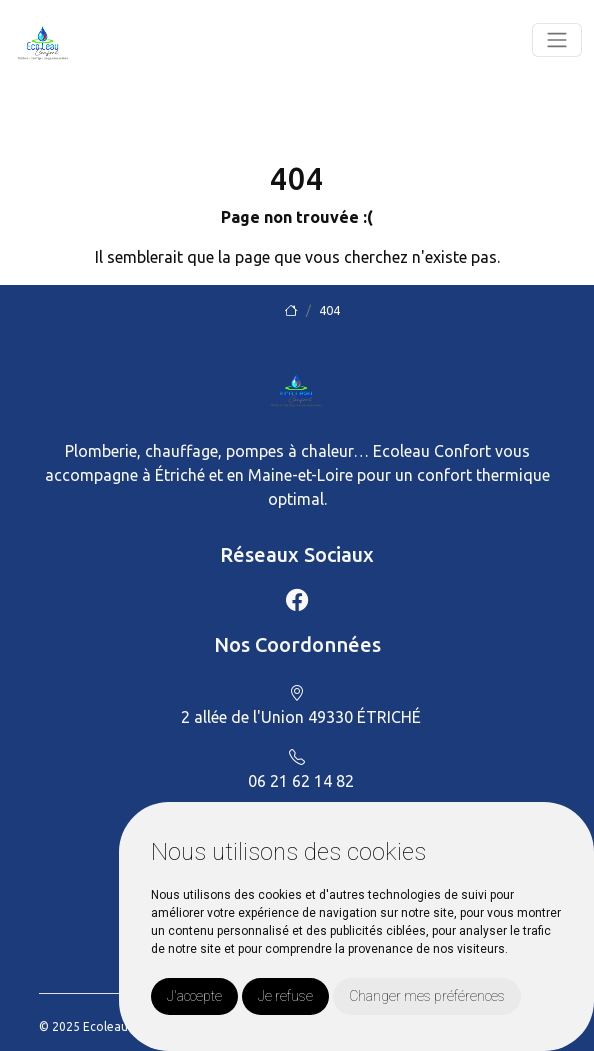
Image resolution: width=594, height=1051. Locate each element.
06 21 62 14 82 (301, 781)
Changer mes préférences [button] (427, 996)
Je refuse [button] (285, 996)
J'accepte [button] (194, 996)
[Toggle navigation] (557, 40)
